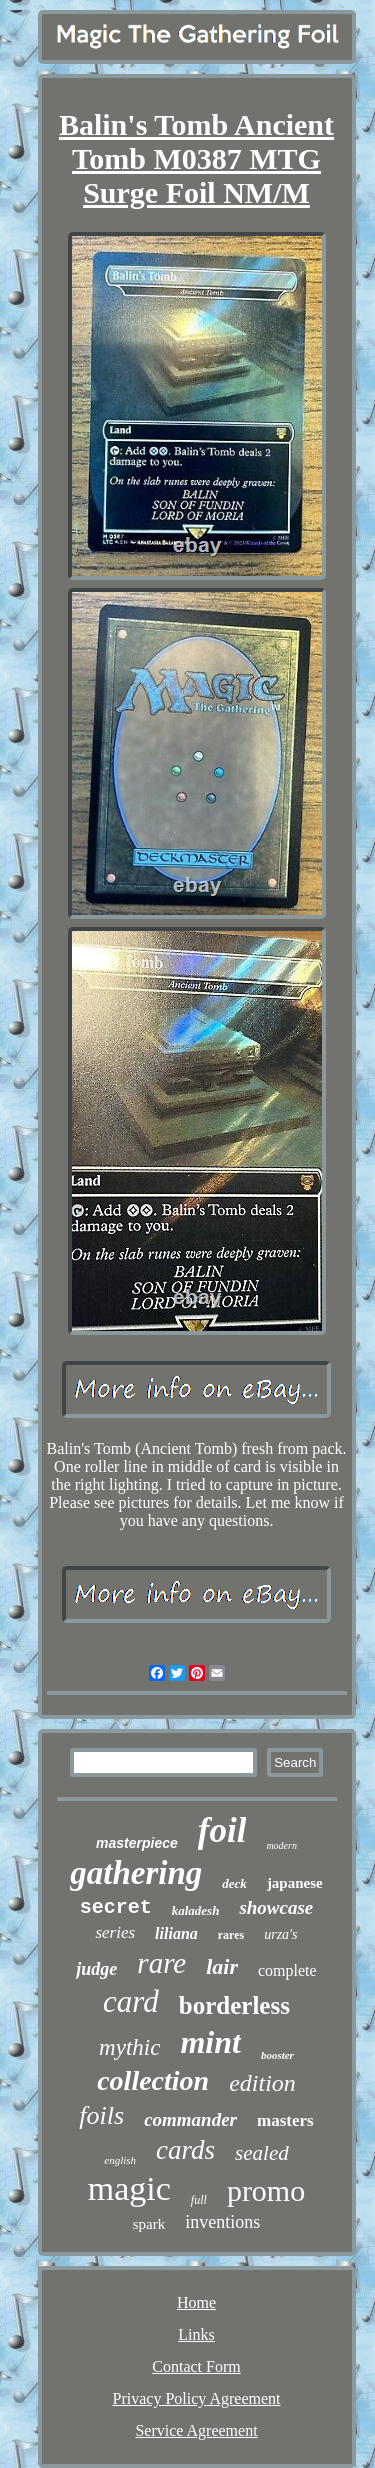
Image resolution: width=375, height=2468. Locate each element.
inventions (222, 2222)
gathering (136, 1873)
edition (262, 2083)
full (199, 2200)
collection (153, 2080)
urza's (280, 1934)
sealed (262, 2153)
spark (149, 2224)
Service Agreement (196, 2430)
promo (266, 2190)
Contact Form (196, 2366)
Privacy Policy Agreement (197, 2398)
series (115, 1932)
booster (277, 2055)
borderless (234, 2005)
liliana (176, 1933)
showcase (276, 1907)
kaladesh (196, 1910)
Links (196, 2334)
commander (190, 2119)
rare (161, 1963)
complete (287, 1970)
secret (116, 1907)
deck (234, 1883)
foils (101, 2115)
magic (129, 2188)
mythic (129, 2047)
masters (285, 2120)
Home (196, 2302)
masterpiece (137, 1843)
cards (185, 2150)
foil (222, 1830)
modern (281, 1845)
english (120, 2160)
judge (96, 1969)
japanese (295, 1883)
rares (231, 1935)
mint (210, 2042)
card (131, 2001)
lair (222, 1966)
